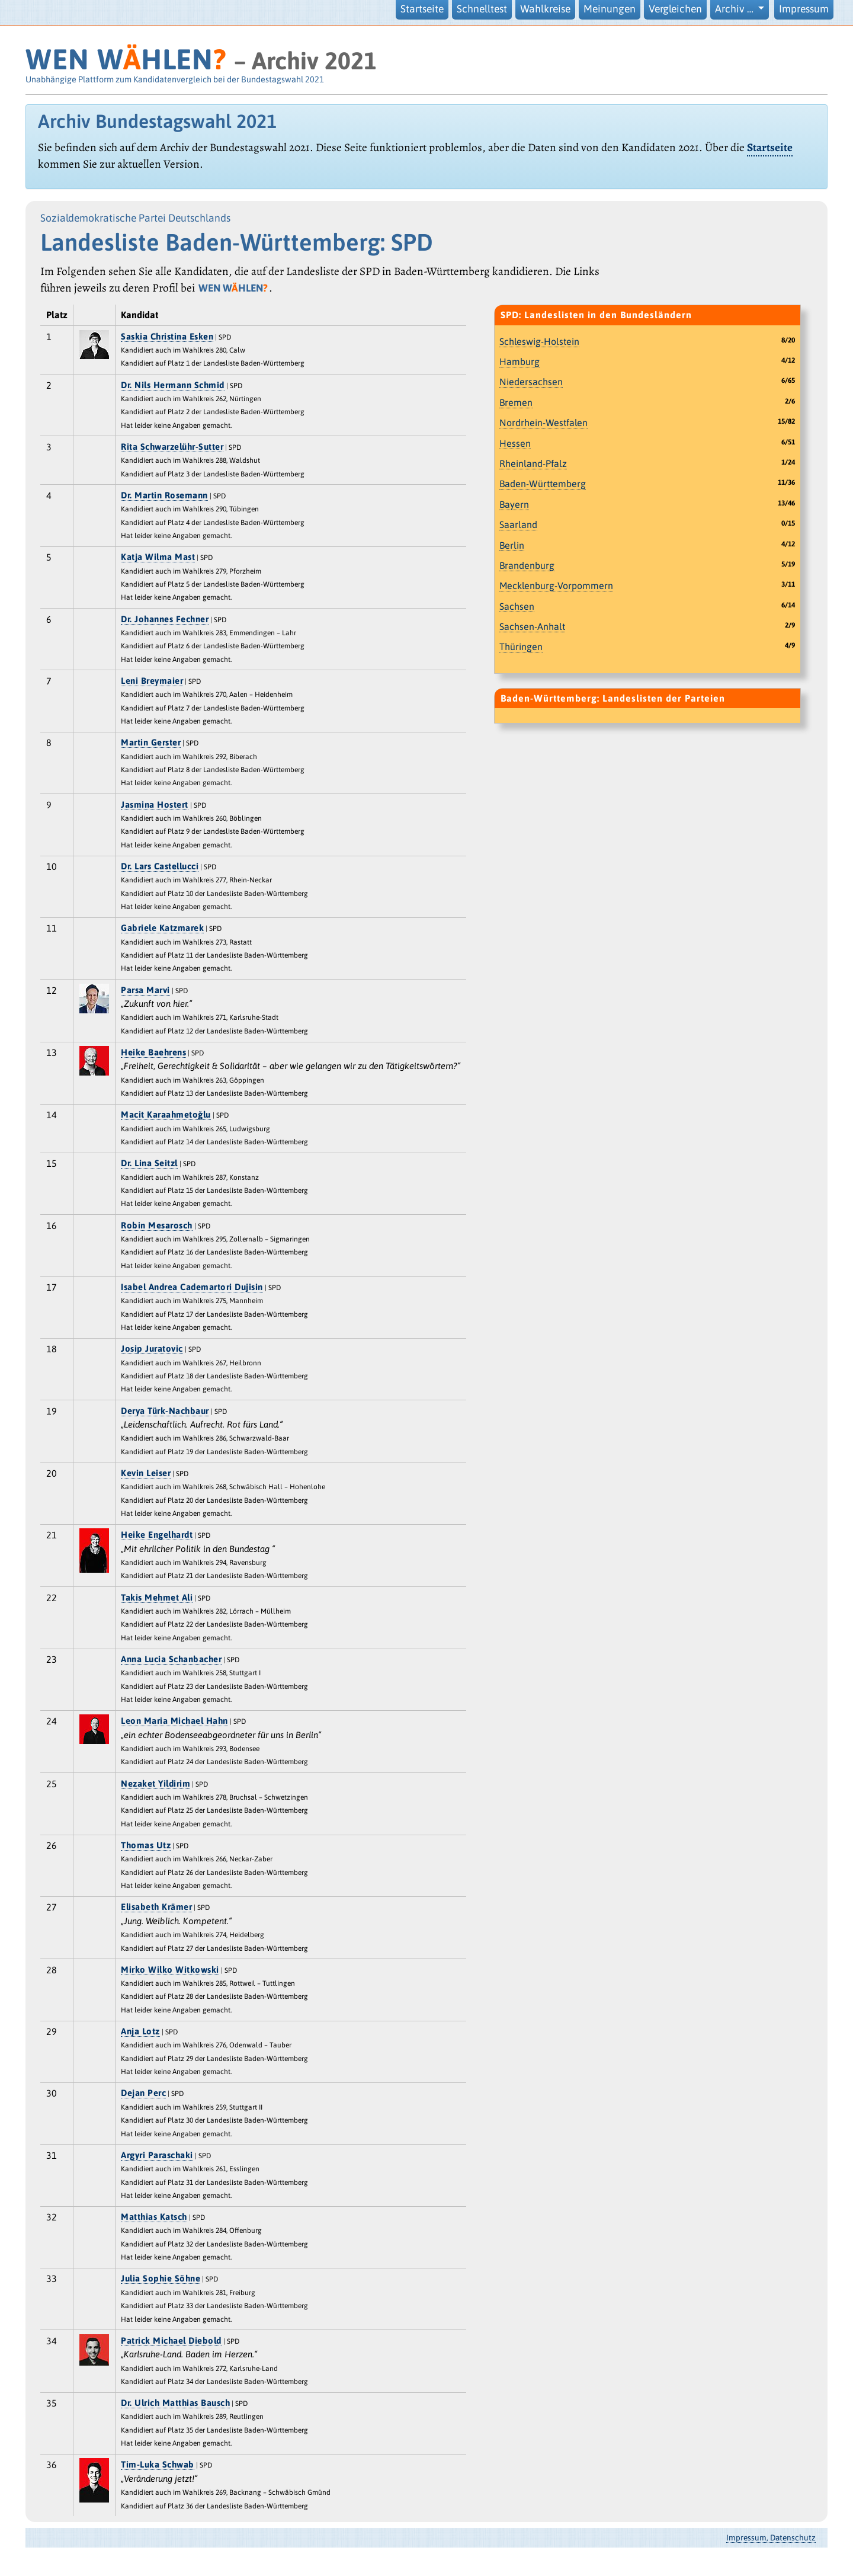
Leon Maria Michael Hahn (174, 1721)
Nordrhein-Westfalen (543, 422)
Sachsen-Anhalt (532, 626)
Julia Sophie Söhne (160, 2278)
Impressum (804, 9)
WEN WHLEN (125, 59)
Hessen (515, 443)
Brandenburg (526, 565)
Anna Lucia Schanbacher (171, 1659)
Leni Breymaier (152, 681)
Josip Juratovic (152, 1348)
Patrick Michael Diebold (171, 2340)
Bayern (514, 504)
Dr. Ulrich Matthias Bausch (175, 2403)
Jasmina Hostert (154, 804)
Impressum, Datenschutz (771, 2537)
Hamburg (519, 361)
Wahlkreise (545, 9)
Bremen (516, 402)
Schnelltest (482, 9)
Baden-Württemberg (542, 483)
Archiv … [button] (735, 9)
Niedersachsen (531, 381)
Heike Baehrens (153, 1052)
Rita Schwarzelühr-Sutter (172, 446)
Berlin (511, 545)
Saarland (518, 524)
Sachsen (516, 606)
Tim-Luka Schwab (157, 2464)
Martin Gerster (151, 742)
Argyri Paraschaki (157, 2155)
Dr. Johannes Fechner (165, 619)
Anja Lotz (140, 2031)
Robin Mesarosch (157, 1225)
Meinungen (609, 9)
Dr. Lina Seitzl (149, 1163)
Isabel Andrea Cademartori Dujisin (192, 1287)
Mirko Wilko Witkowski (170, 1969)
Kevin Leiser (146, 1473)
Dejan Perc (143, 2093)
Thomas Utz (146, 1845)
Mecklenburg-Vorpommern (556, 585)
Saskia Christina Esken (167, 336)
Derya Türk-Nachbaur (165, 1411)
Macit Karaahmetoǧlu (166, 1114)
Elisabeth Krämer (156, 1907)
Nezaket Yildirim (155, 1783)
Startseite (422, 9)
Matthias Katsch (154, 2217)
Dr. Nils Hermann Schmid (173, 385)
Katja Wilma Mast (158, 557)
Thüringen (521, 646)
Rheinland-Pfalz (533, 463)
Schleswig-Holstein (539, 341)
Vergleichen (675, 9)
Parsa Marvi (145, 990)
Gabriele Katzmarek (162, 928)
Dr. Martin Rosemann (164, 495)
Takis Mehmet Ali (157, 1597)
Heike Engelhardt (157, 1534)
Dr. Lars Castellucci (159, 866)
